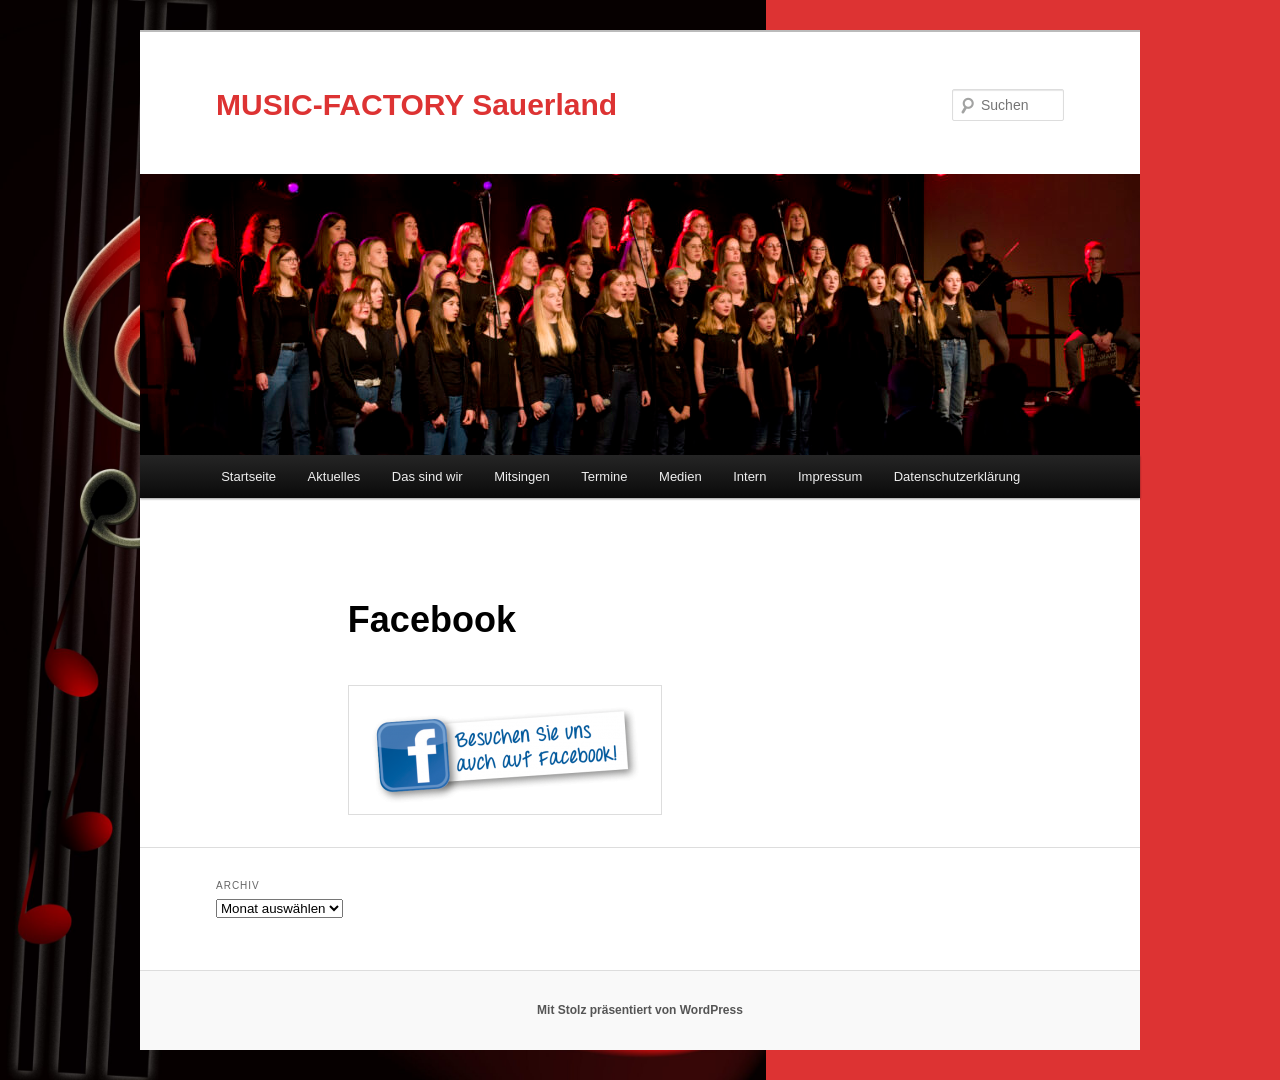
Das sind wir (427, 476)
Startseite (248, 476)
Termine (604, 476)
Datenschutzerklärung (957, 476)
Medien (680, 476)
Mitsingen (522, 476)
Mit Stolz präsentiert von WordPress (640, 1010)
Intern (749, 476)
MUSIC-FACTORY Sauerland (416, 104)
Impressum (830, 476)
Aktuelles (334, 476)
